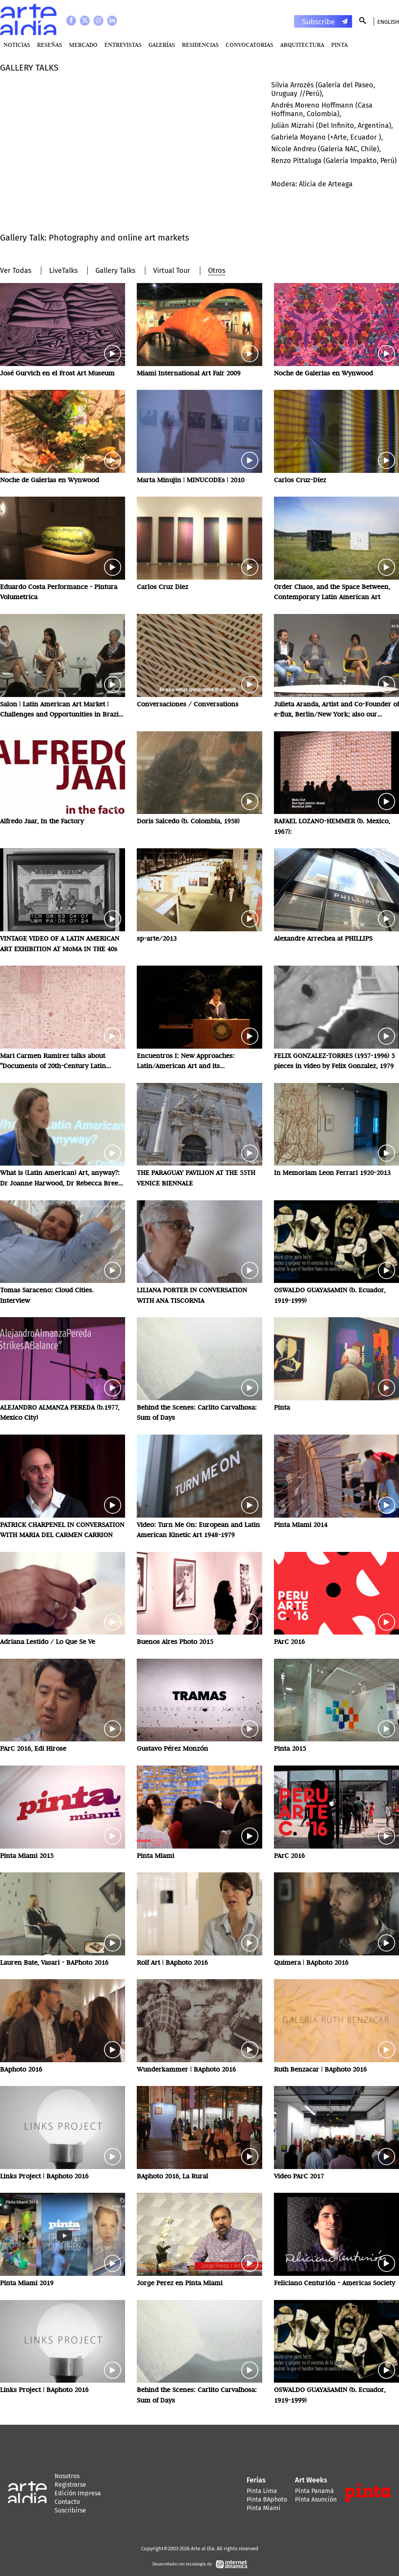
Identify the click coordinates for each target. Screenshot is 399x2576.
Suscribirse (70, 2510)
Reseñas (49, 44)
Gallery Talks (115, 270)
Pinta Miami (264, 2508)
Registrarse (70, 2484)
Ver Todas (15, 270)
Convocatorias (249, 44)
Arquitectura (302, 44)
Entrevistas (122, 44)
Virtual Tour (171, 270)
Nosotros (67, 2476)
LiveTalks (63, 270)
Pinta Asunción (316, 2499)
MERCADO (83, 44)
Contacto (67, 2501)
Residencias (200, 44)
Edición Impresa (78, 2493)
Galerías (161, 44)
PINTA (339, 44)
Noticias (17, 44)
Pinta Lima (262, 2491)
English (388, 21)
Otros (216, 270)
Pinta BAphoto (267, 2499)
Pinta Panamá (314, 2491)
